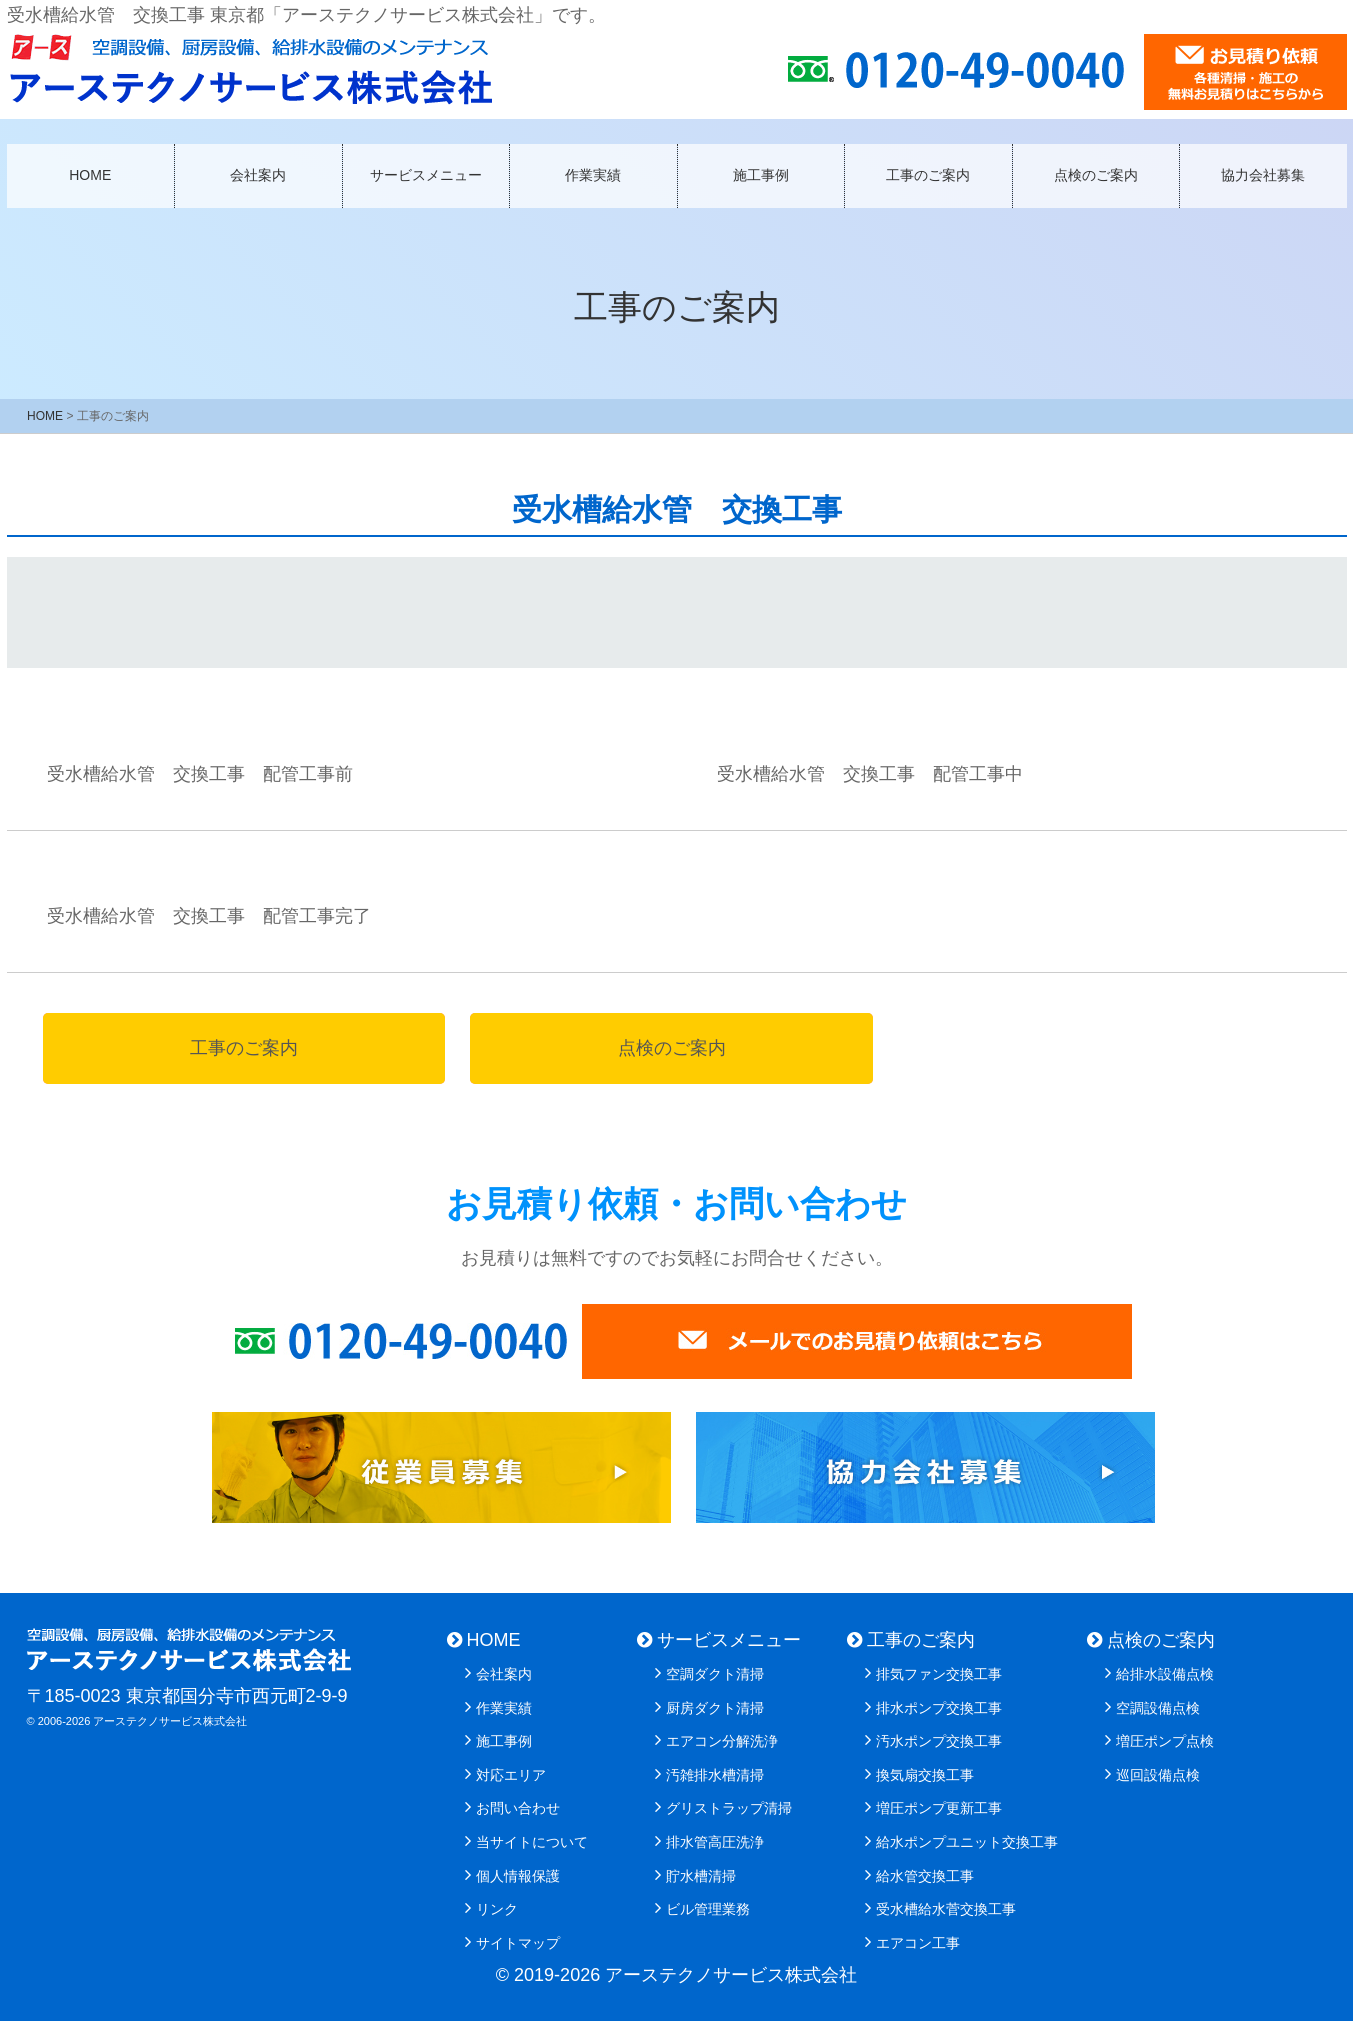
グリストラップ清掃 (729, 1808)
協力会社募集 (1263, 175)
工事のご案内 (928, 175)
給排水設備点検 (1165, 1674)
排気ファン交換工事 (939, 1674)
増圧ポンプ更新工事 (939, 1808)
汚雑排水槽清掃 (715, 1775)
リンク (497, 1909)
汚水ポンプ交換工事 (939, 1741)
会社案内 (258, 175)
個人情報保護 (518, 1876)
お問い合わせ (518, 1808)
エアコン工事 (918, 1943)
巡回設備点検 (1158, 1775)
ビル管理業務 (708, 1909)
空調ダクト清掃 (715, 1674)
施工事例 (761, 175)
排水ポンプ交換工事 (939, 1708)
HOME (90, 175)
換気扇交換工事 (925, 1775)
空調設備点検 (1158, 1708)
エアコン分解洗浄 (722, 1741)
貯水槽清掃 (701, 1876)
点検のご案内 (1096, 175)
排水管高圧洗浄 (715, 1842)
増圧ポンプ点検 (1165, 1741)
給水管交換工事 (925, 1876)
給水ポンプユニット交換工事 (967, 1842)
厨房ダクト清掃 (715, 1708)
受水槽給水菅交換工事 (946, 1909)
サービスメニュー (426, 175)
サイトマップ (518, 1943)
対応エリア (511, 1775)
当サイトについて (532, 1842)
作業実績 (593, 175)
